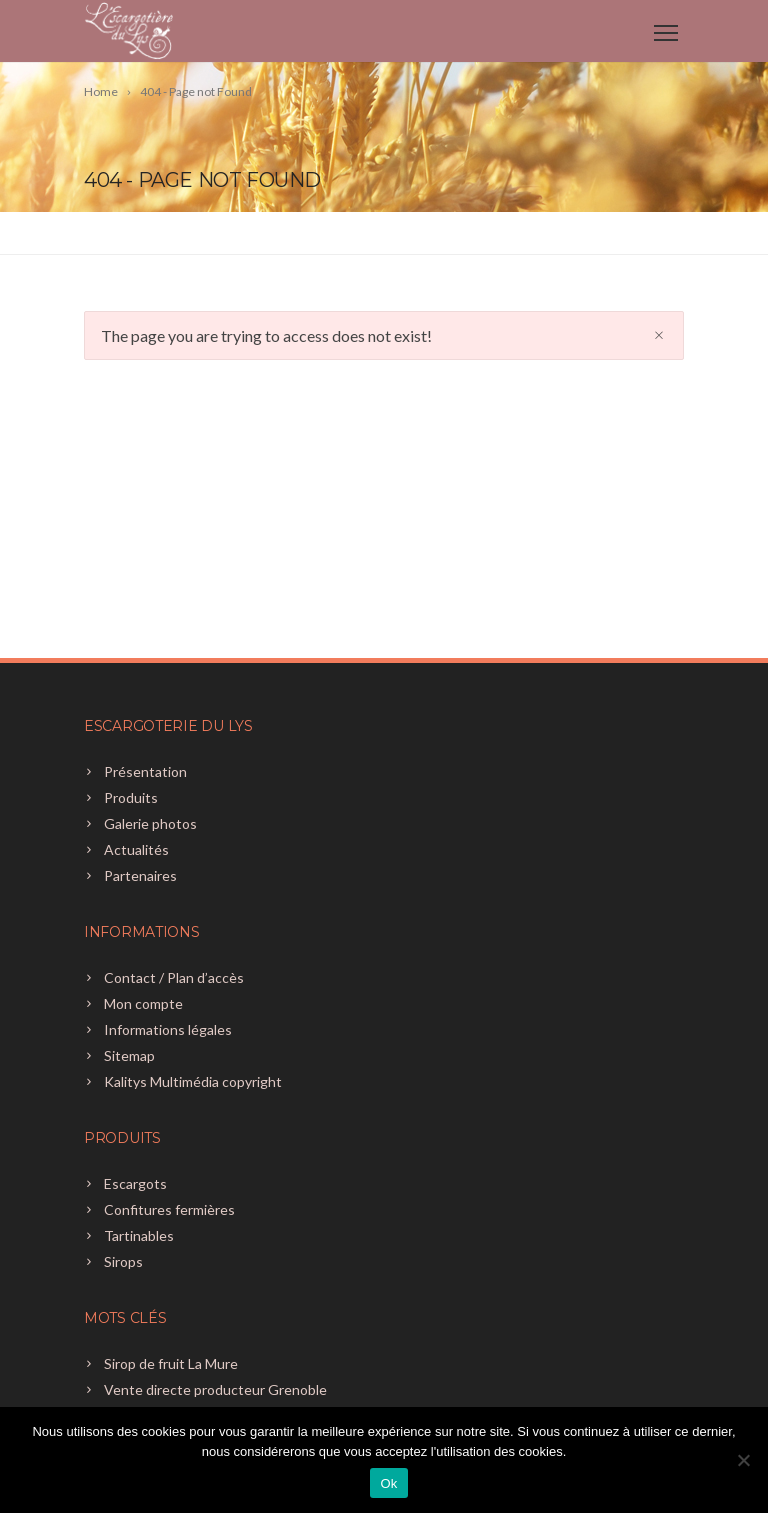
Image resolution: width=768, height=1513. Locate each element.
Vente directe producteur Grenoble (215, 1389)
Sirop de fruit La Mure (171, 1363)
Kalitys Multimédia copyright (193, 1081)
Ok (388, 1483)
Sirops (123, 1261)
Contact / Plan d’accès (174, 977)
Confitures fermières (169, 1209)
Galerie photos (150, 823)
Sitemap (129, 1055)
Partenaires (140, 875)
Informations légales (168, 1029)
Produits (131, 797)
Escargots (135, 1183)
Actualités (136, 849)
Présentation (145, 771)
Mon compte (143, 1003)
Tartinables (139, 1235)
